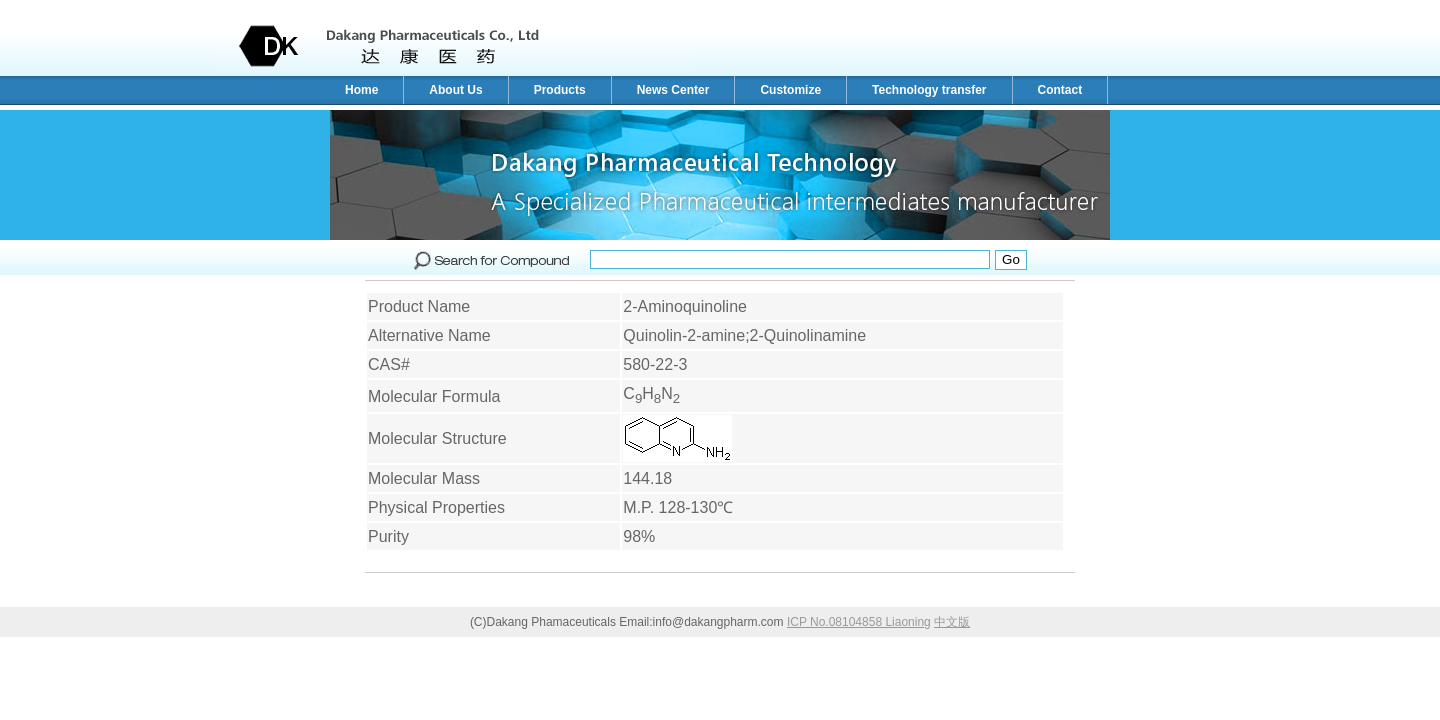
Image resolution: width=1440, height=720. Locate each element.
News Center (673, 90)
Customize (790, 90)
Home (361, 90)
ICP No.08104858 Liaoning (859, 622)
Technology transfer (929, 90)
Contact (1060, 90)
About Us (455, 90)
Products (560, 90)
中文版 (952, 622)
